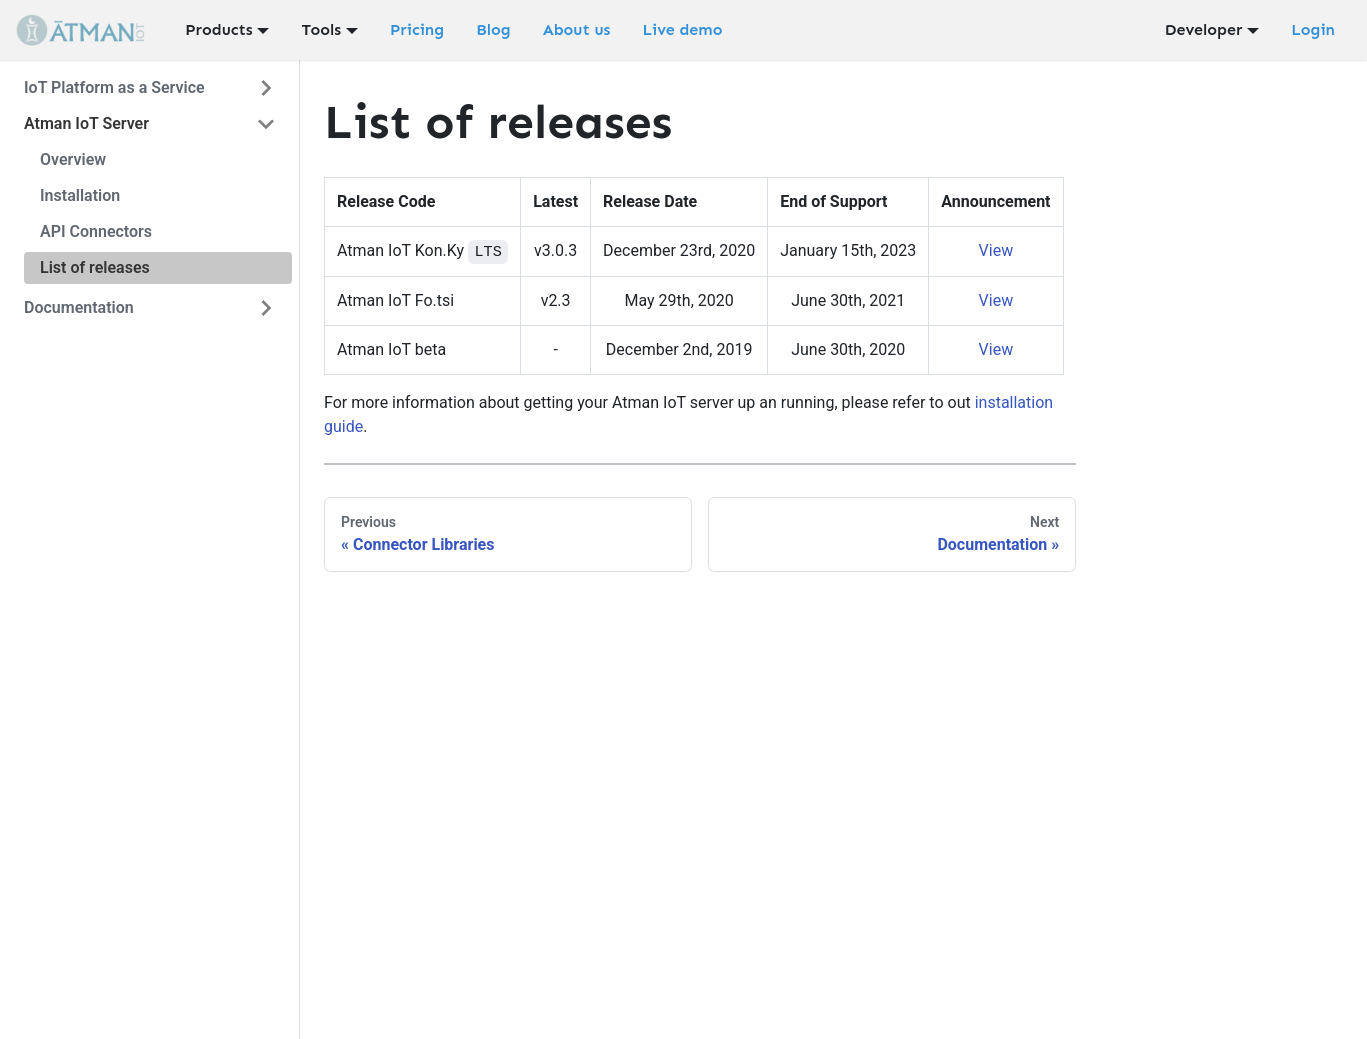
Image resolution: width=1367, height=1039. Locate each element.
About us (577, 29)
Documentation (79, 307)
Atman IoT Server (86, 123)
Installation (80, 195)
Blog (493, 29)
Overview (73, 159)
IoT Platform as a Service (114, 87)
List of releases (95, 267)
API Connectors (96, 231)
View (996, 250)
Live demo (682, 29)
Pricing (417, 29)
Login (1313, 29)
